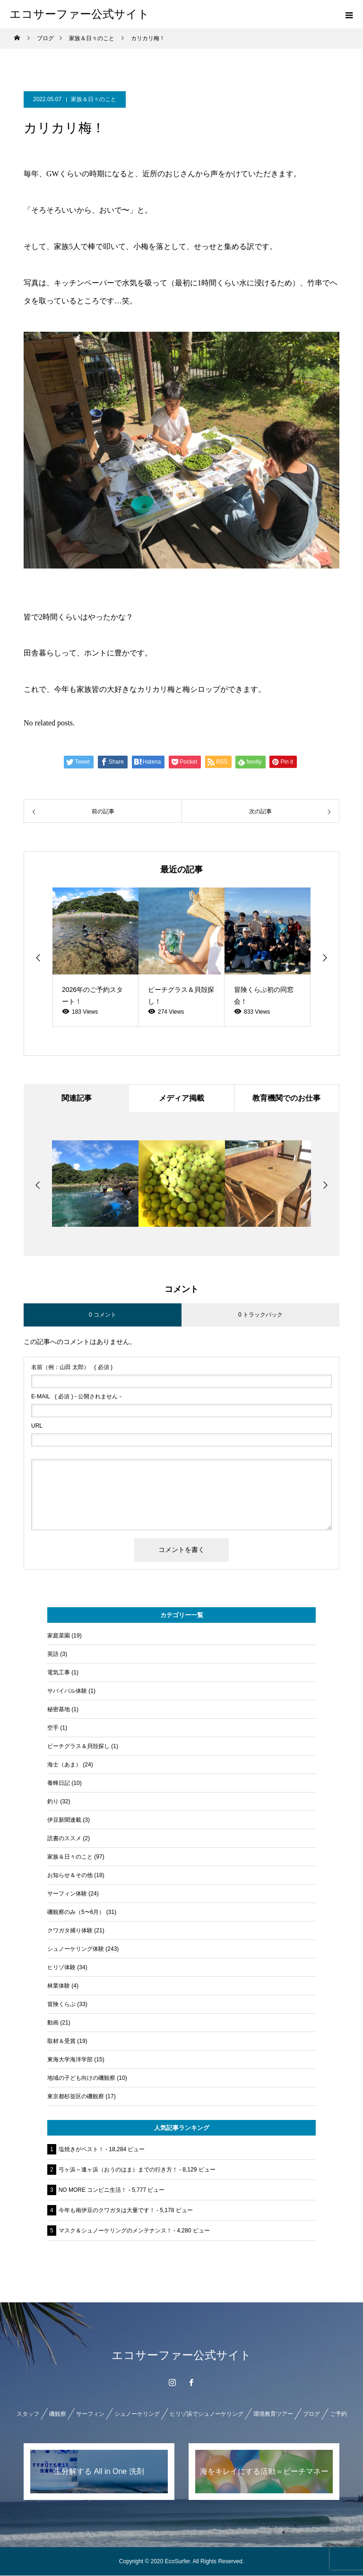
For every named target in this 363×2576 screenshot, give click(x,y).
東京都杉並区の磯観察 (75, 2097)
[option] (95, 957)
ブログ (311, 2414)
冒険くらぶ (61, 2004)
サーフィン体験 (67, 1894)
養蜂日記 (58, 1783)
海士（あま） (64, 1765)
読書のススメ (64, 1838)
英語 (53, 1654)
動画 (53, 2023)
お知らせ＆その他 (70, 1875)
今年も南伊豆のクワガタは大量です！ (107, 2210)
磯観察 (57, 2414)
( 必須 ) (71, 1367)
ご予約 (338, 2414)
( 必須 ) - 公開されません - (76, 1397)
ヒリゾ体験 (61, 1967)
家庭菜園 (58, 1636)
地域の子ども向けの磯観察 (81, 2078)
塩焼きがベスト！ (81, 2149)
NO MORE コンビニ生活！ (93, 2190)
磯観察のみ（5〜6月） (75, 1912)
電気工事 (58, 1673)
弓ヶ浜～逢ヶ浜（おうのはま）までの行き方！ (118, 2170)
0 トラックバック (260, 1315)
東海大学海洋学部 (70, 2060)
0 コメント (102, 1315)
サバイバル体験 (67, 1691)
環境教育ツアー (273, 2414)
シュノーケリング (137, 2414)
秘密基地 (58, 1709)
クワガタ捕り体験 (70, 1931)
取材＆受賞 (61, 2041)
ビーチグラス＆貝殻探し (78, 1746)
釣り (53, 1802)
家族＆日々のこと (93, 99)
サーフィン (90, 2414)
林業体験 (58, 1986)
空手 (53, 1728)
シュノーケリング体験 (75, 1949)
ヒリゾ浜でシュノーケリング (206, 2414)
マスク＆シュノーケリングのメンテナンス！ (115, 2231)
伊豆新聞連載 (64, 1820)
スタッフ (28, 2414)
